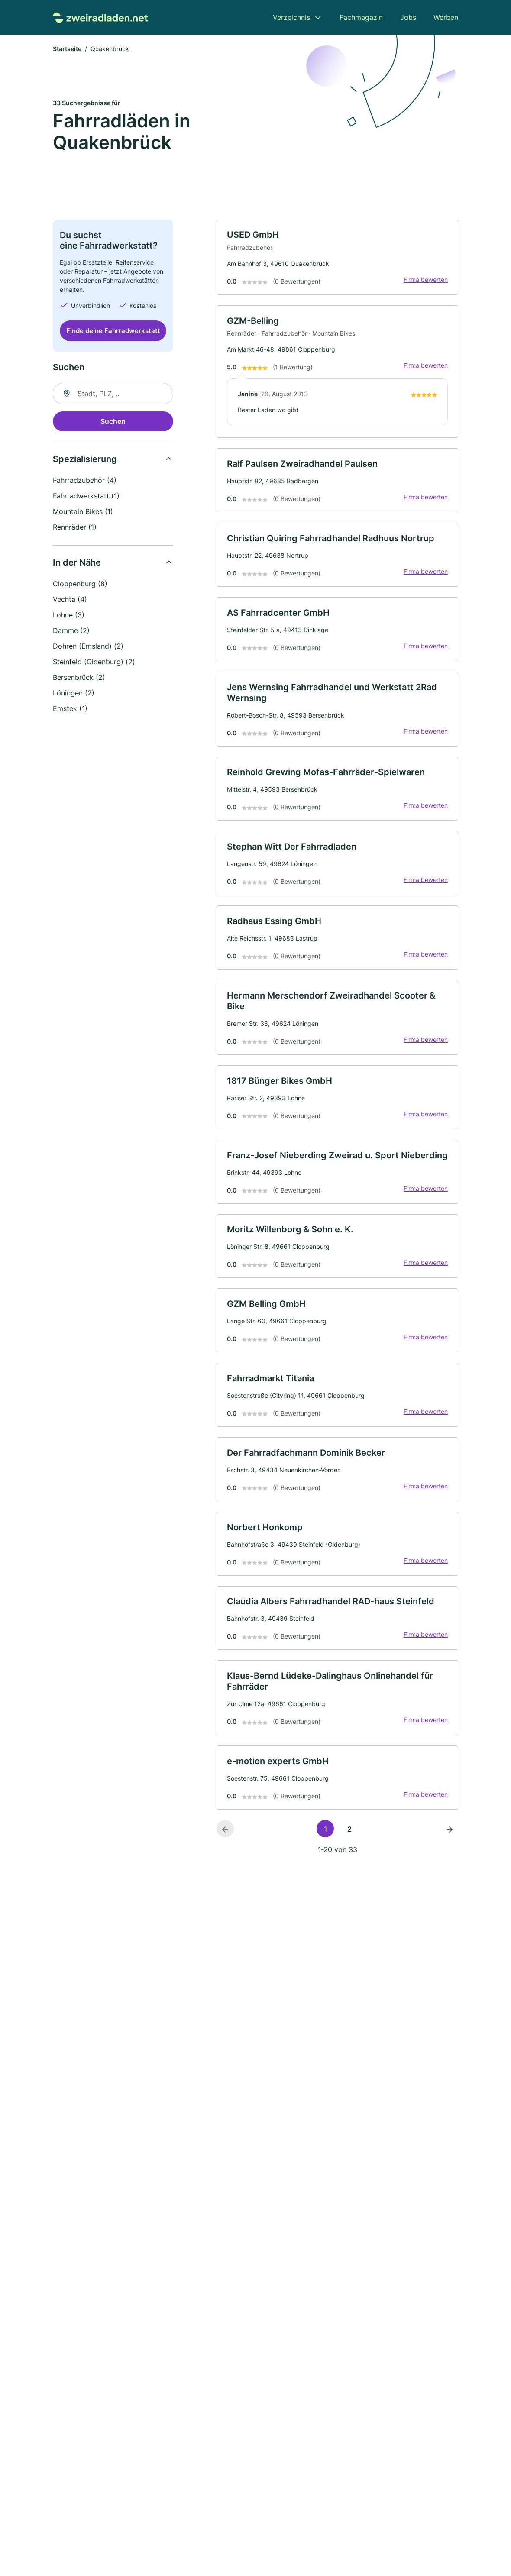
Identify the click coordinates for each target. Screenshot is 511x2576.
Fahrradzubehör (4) (84, 480)
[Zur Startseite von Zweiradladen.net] (100, 17)
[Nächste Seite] (449, 1850)
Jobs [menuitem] (408, 17)
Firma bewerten (425, 280)
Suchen (113, 421)
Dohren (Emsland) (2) (88, 646)
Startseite (67, 49)
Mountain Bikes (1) (83, 511)
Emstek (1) (70, 709)
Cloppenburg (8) (80, 584)
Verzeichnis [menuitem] (291, 17)
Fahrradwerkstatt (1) (86, 496)
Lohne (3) (68, 615)
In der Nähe (77, 563)
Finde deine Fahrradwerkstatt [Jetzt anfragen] (113, 331)
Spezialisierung (85, 459)
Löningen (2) (73, 693)
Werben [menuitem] (445, 17)
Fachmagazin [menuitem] (361, 17)
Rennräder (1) (75, 527)
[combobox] (113, 394)
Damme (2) (71, 631)
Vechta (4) (70, 599)
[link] (337, 258)
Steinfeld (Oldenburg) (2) (94, 662)
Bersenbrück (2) (79, 677)
